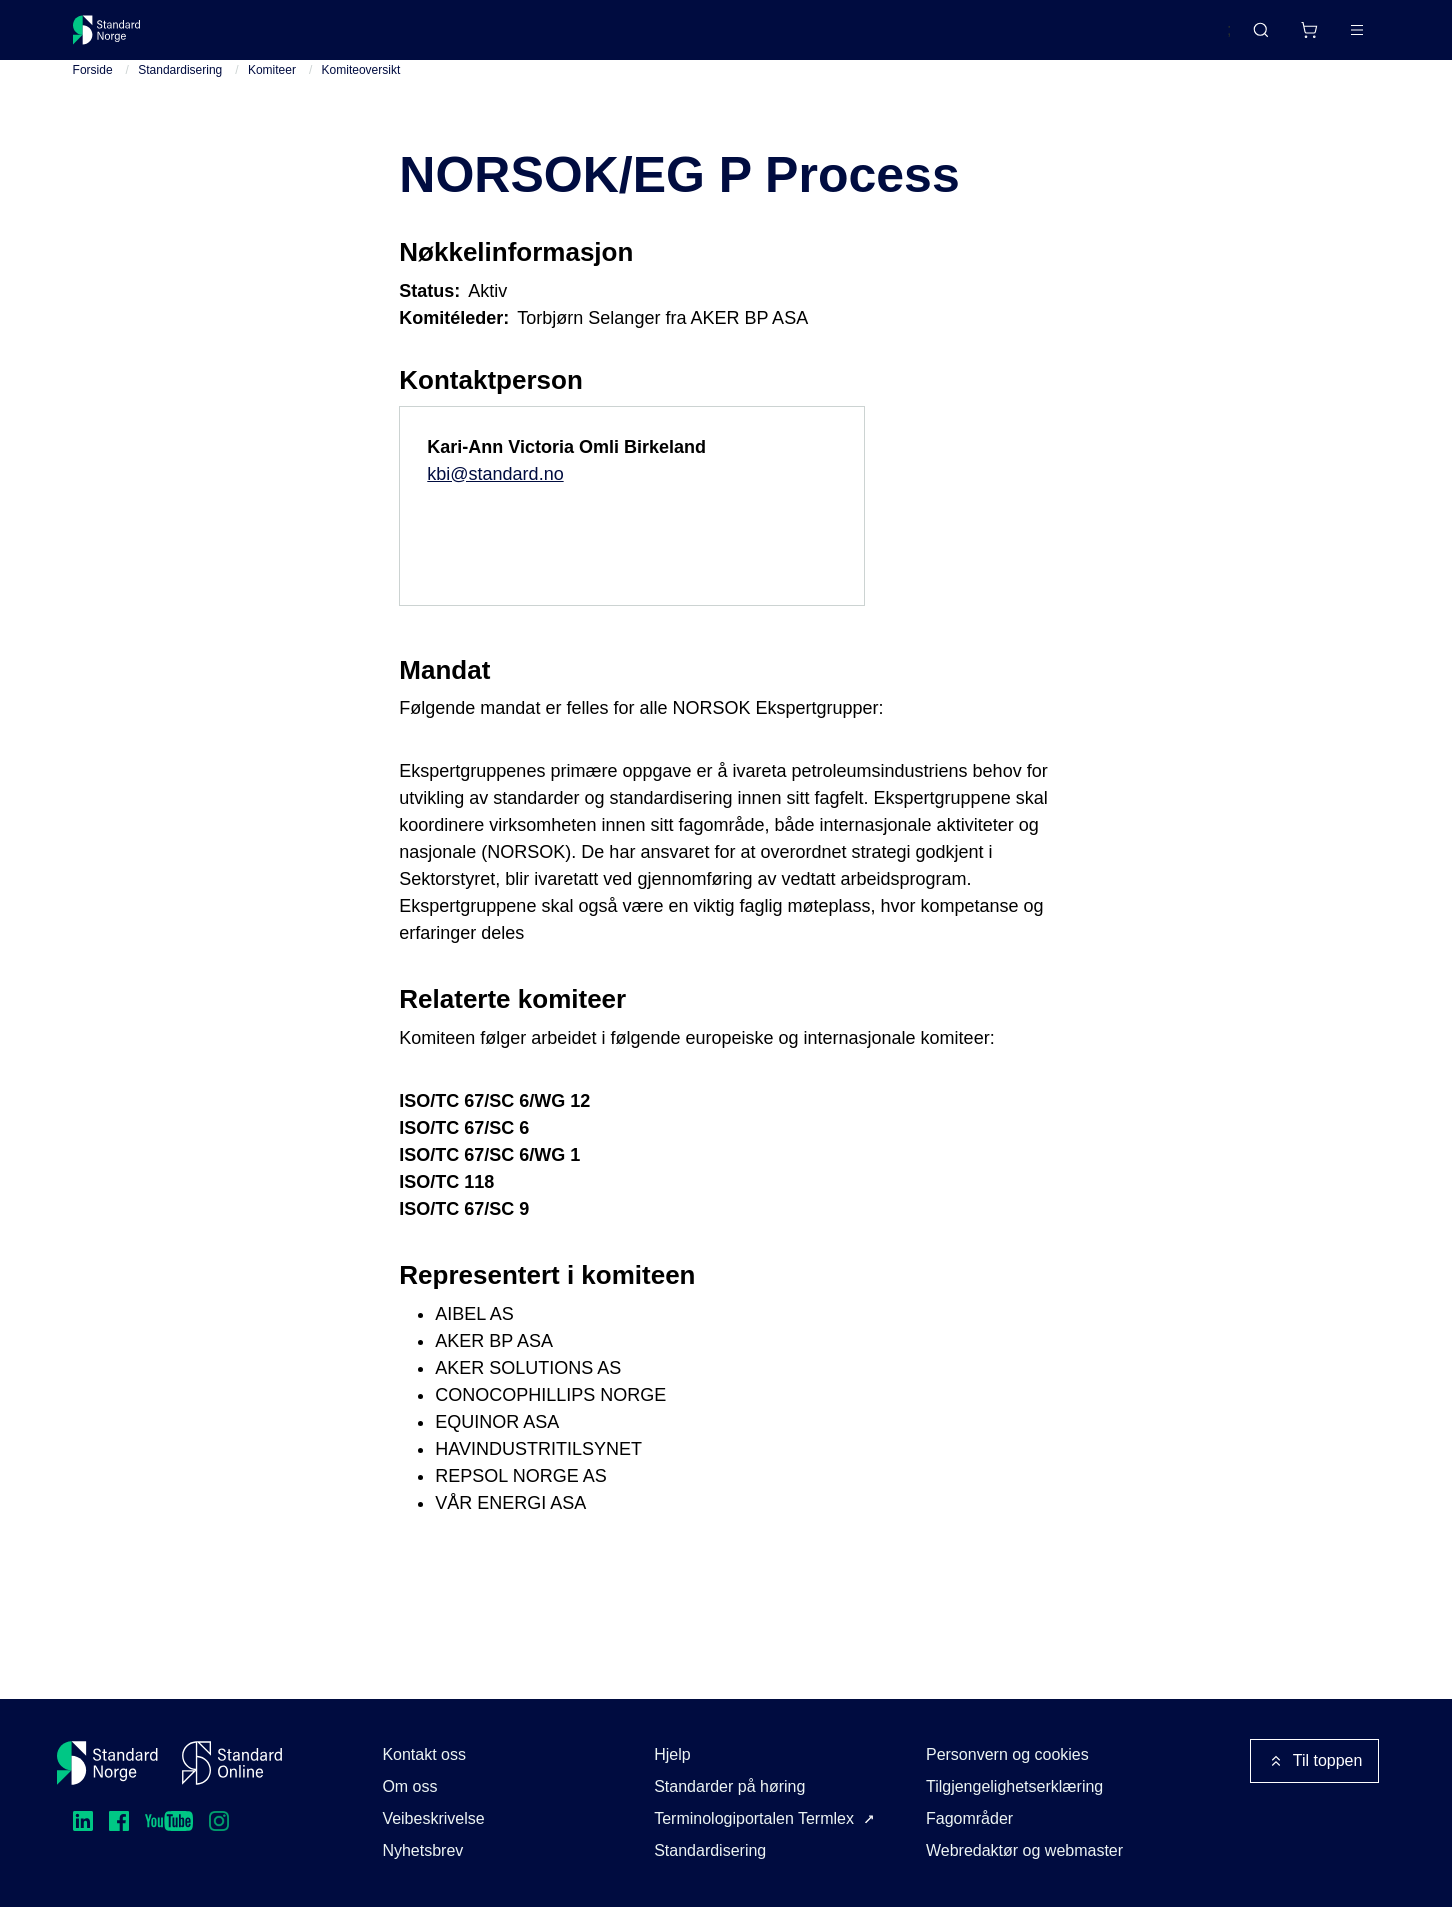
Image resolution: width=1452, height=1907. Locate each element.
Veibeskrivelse (433, 1818)
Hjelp (672, 1754)
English (1168, 39)
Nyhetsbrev (422, 1850)
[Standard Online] (232, 1763)
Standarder (241, 37)
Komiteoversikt (361, 89)
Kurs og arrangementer (534, 37)
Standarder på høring (729, 1786)
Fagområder (969, 1818)
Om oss (409, 1786)
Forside (93, 89)
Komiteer (272, 89)
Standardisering (180, 89)
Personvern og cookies (1007, 1754)
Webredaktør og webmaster (1024, 1850)
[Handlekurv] (1250, 38)
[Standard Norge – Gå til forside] (119, 38)
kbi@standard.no (495, 492)
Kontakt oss (424, 1754)
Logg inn (1331, 37)
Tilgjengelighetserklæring (1014, 1786)
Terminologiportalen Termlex (754, 1818)
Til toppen (1315, 1761)
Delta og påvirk (366, 37)
